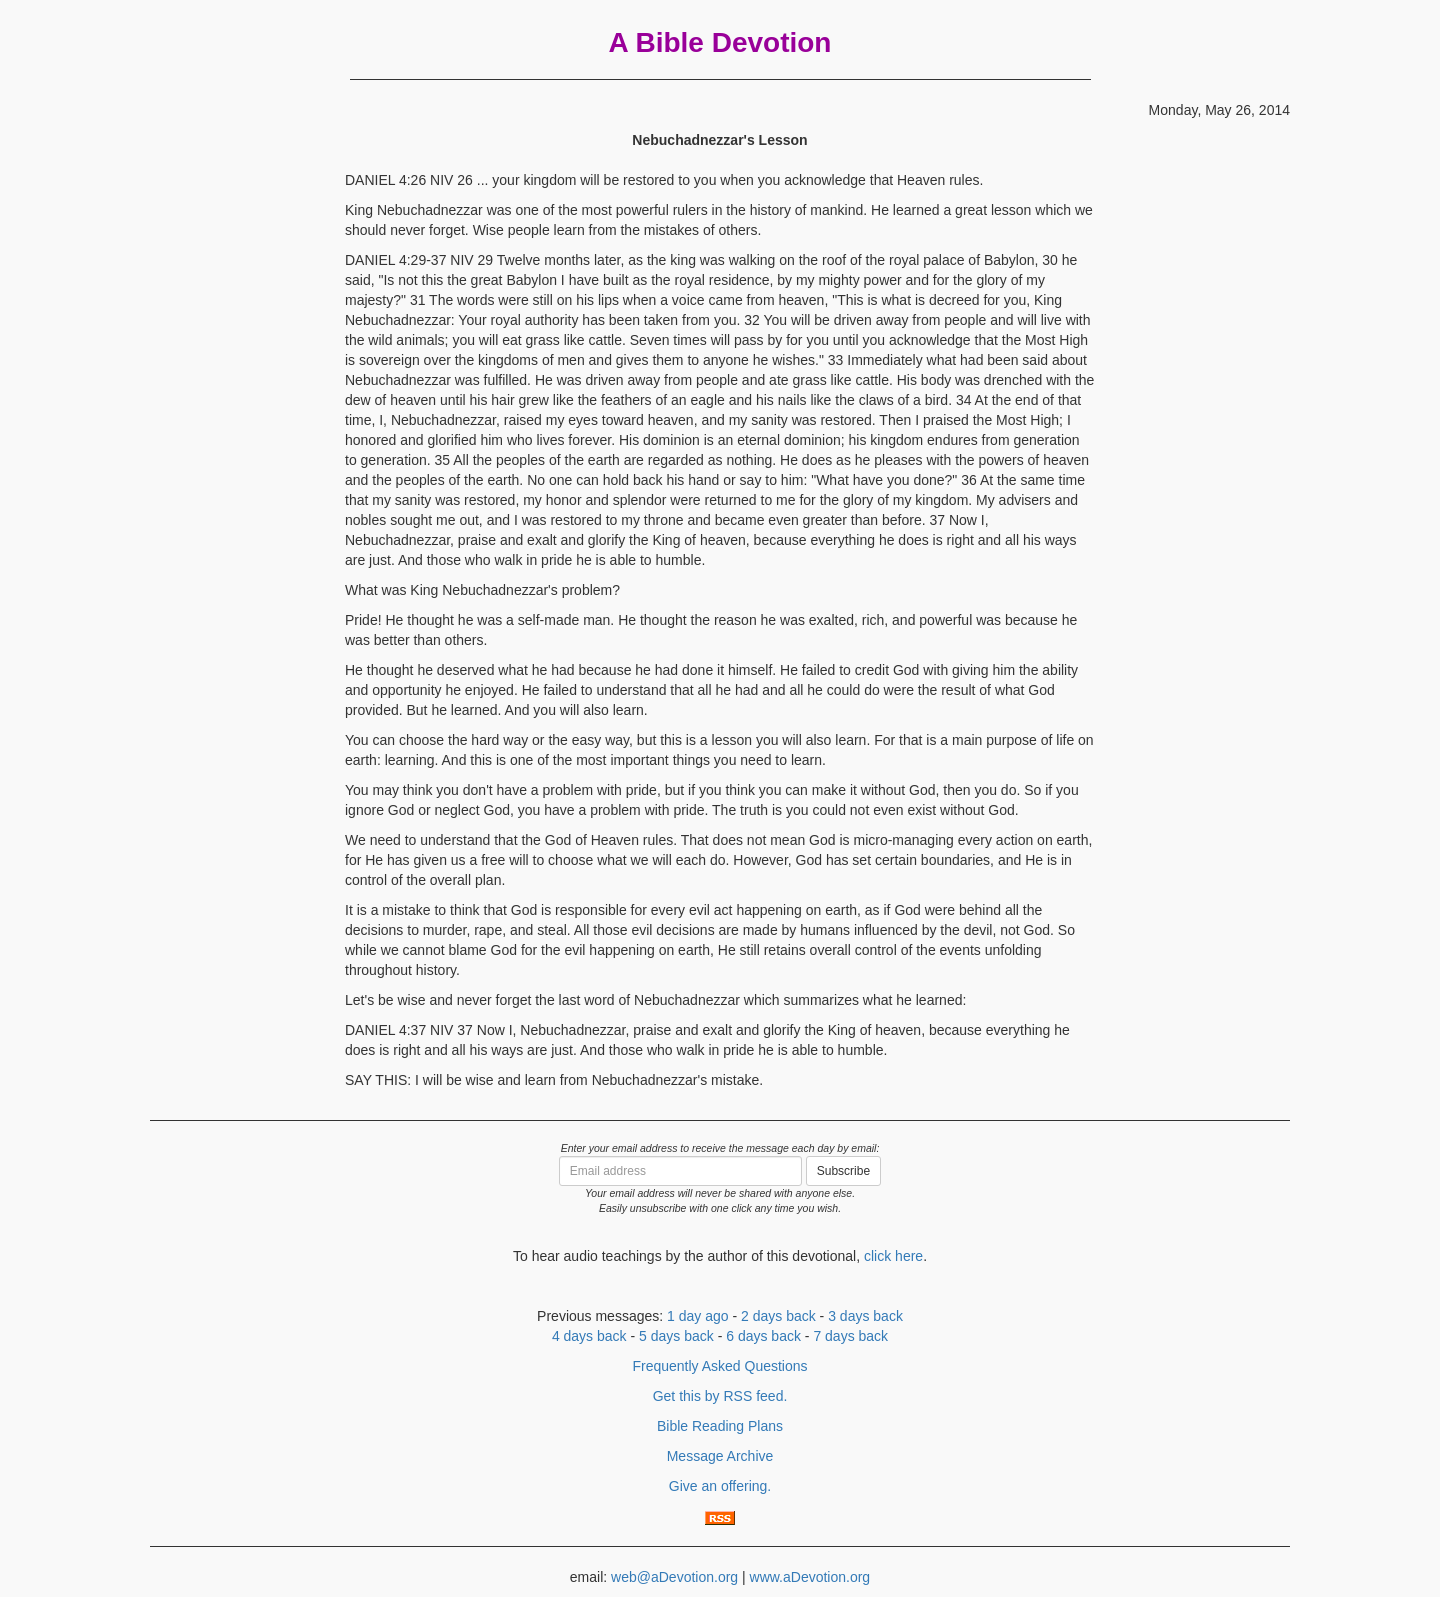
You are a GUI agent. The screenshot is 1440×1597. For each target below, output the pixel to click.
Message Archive (720, 1456)
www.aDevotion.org (810, 1577)
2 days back (778, 1316)
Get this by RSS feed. (720, 1396)
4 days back (589, 1336)
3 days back (865, 1316)
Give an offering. (720, 1486)
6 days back (763, 1336)
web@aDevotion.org (674, 1577)
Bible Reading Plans (720, 1426)
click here (893, 1256)
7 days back (850, 1336)
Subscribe (843, 1171)
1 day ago (698, 1316)
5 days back (676, 1336)
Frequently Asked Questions (719, 1366)
